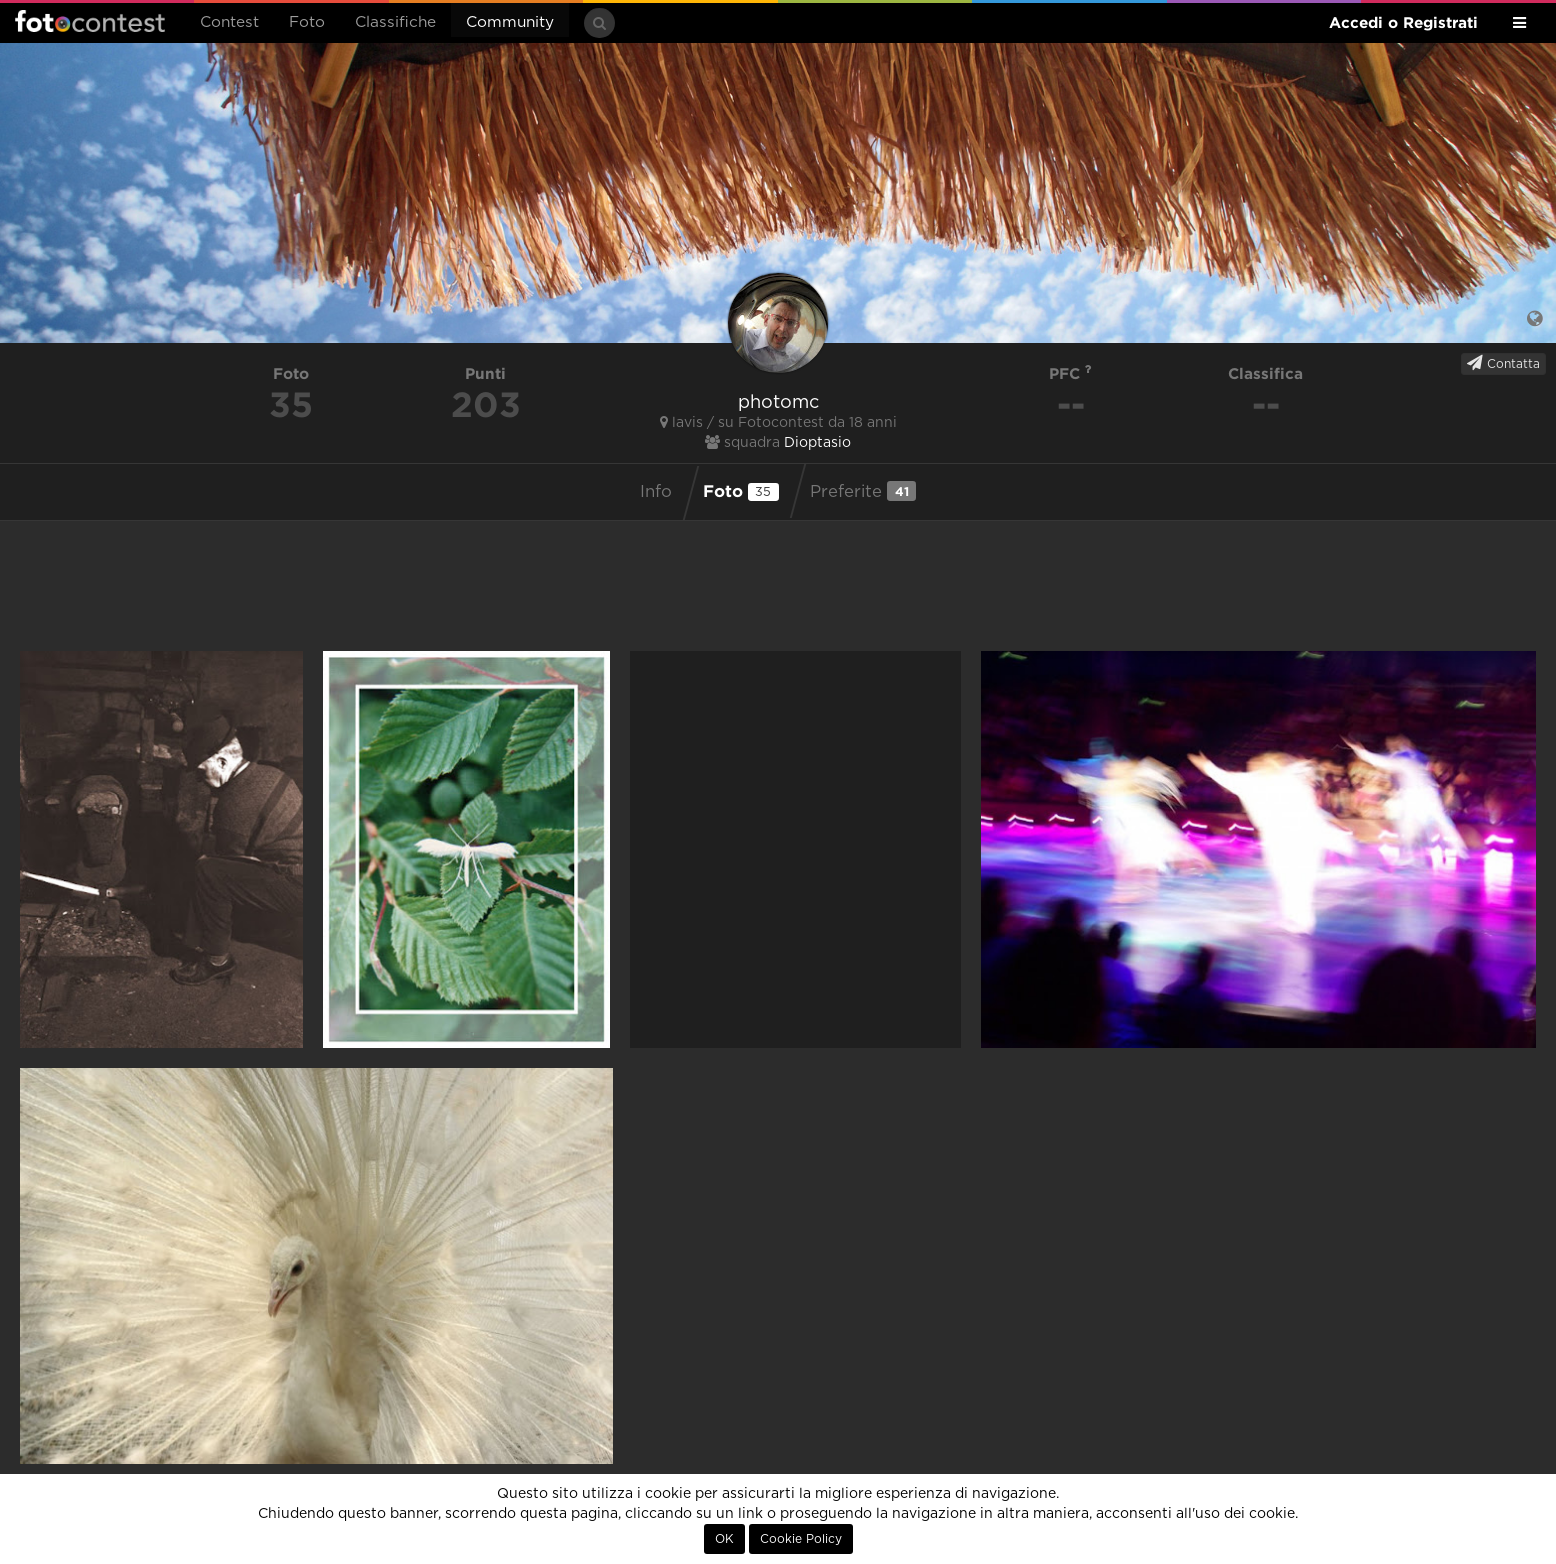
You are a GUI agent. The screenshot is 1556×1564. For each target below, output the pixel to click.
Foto (307, 22)
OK (724, 1539)
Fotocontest (90, 21)
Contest (229, 22)
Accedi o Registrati (1403, 22)
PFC (1070, 373)
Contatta (1503, 363)
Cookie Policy (801, 1539)
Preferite (863, 491)
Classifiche (395, 22)
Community (510, 22)
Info (656, 492)
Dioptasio (817, 443)
